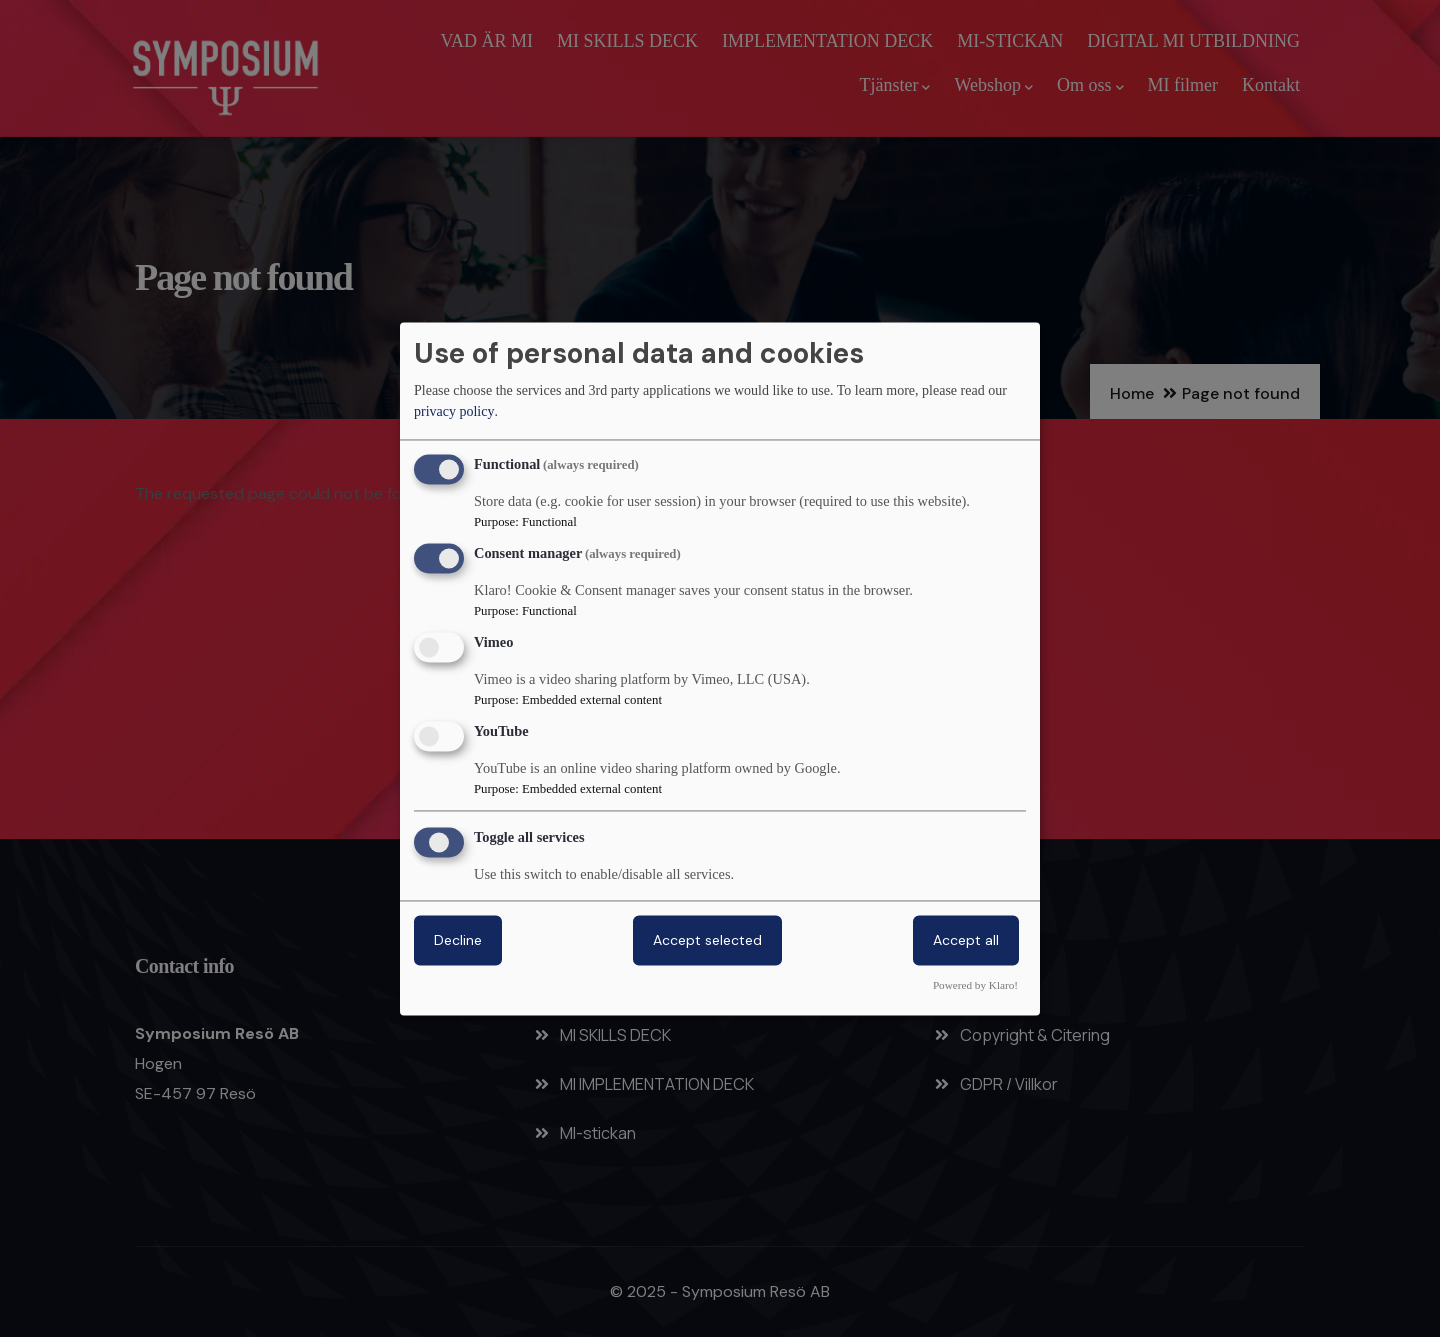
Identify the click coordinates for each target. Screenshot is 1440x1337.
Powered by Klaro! (975, 985)
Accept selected (707, 940)
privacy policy (454, 412)
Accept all (966, 940)
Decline (458, 940)
